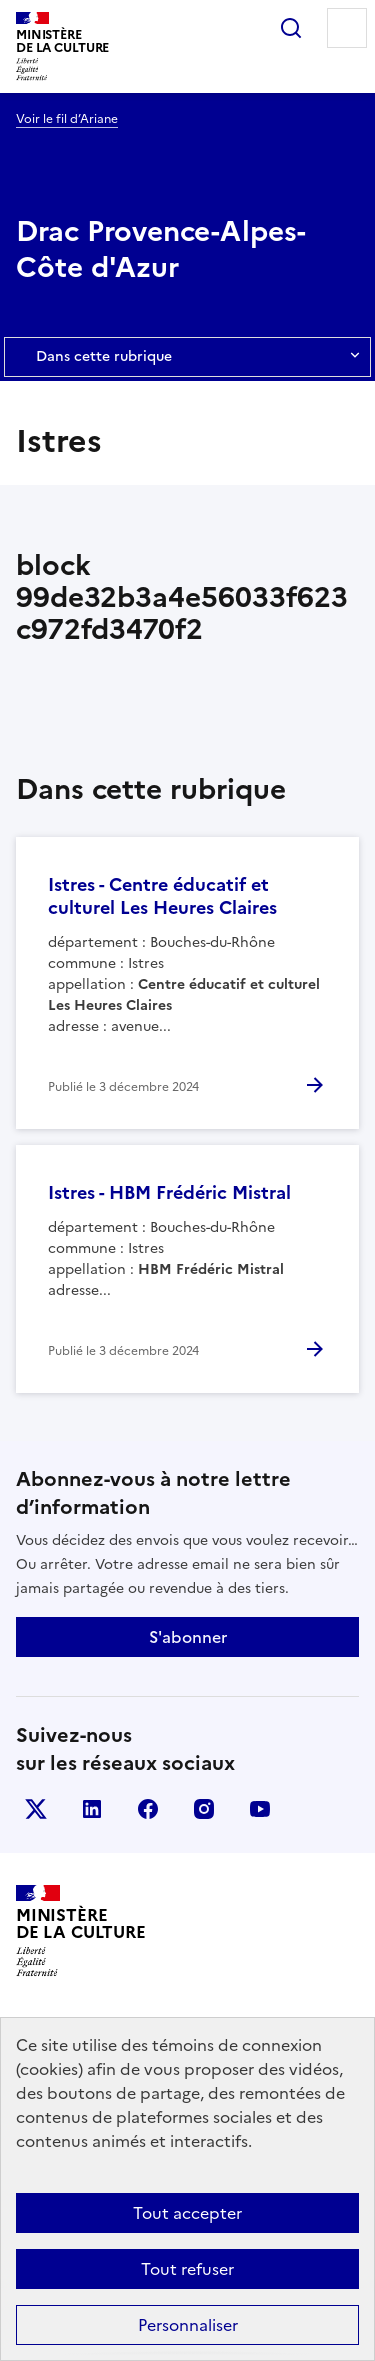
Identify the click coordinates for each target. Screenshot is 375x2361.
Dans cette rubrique (187, 357)
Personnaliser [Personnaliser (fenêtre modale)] (188, 2325)
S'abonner (188, 1637)
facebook (148, 1809)
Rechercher (291, 28)
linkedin (92, 1809)
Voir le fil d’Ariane (67, 119)
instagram (204, 1809)
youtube (260, 1809)
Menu (347, 28)
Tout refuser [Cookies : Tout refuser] (187, 2269)
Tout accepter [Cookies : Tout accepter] (187, 2213)
